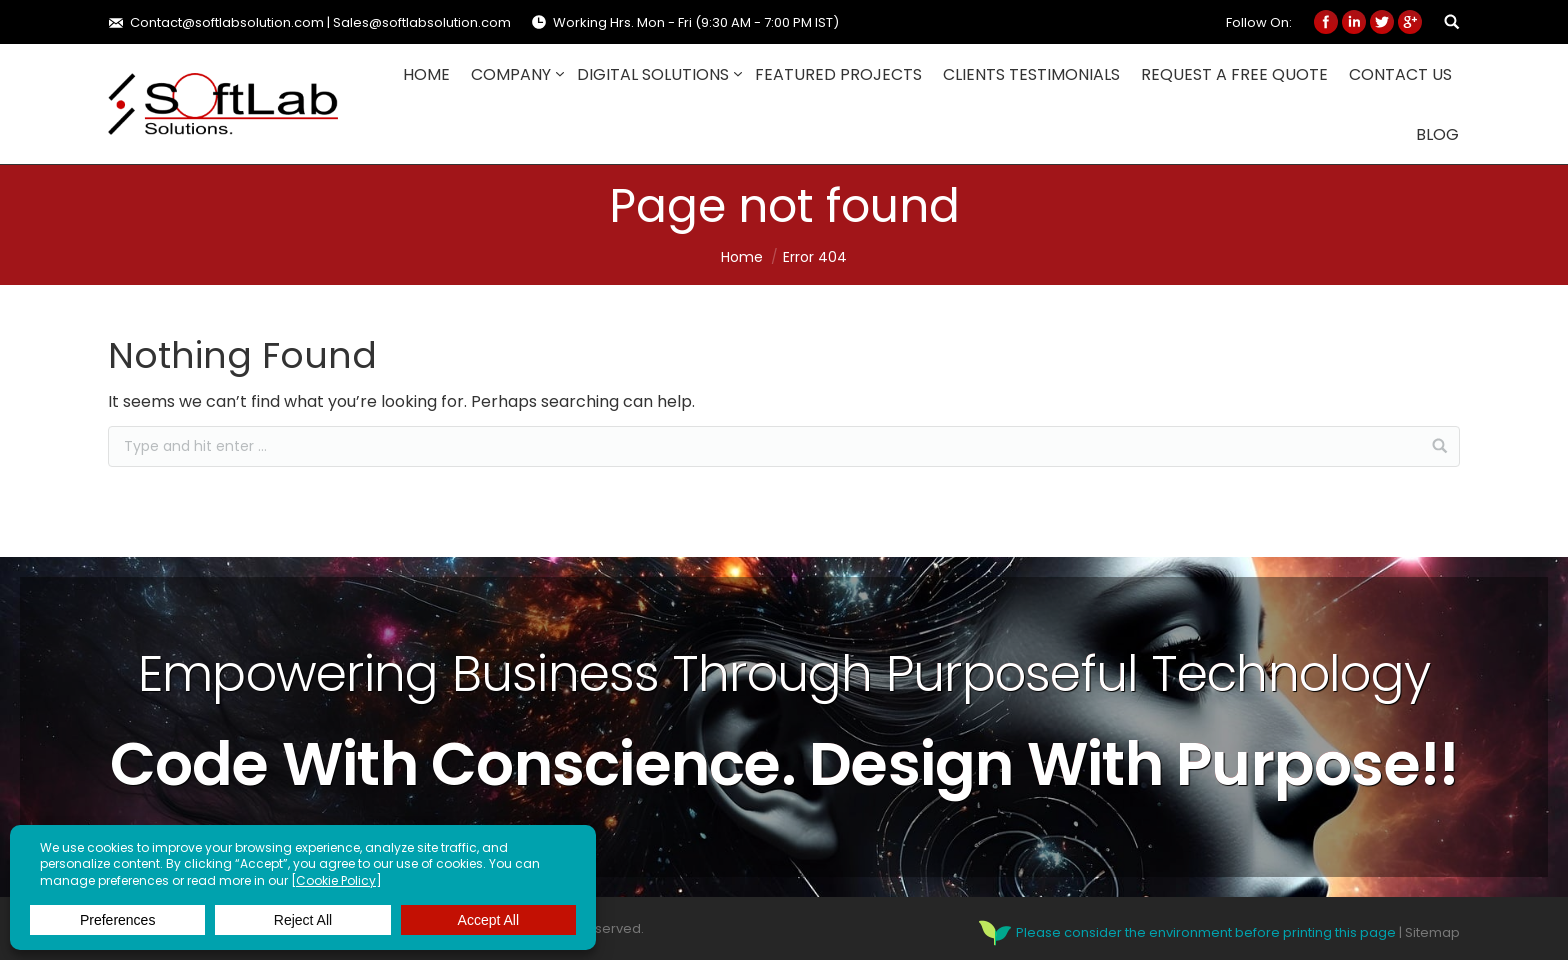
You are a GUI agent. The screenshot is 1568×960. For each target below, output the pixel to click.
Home (742, 257)
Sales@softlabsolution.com (422, 22)
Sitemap (1432, 931)
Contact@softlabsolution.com (227, 22)
